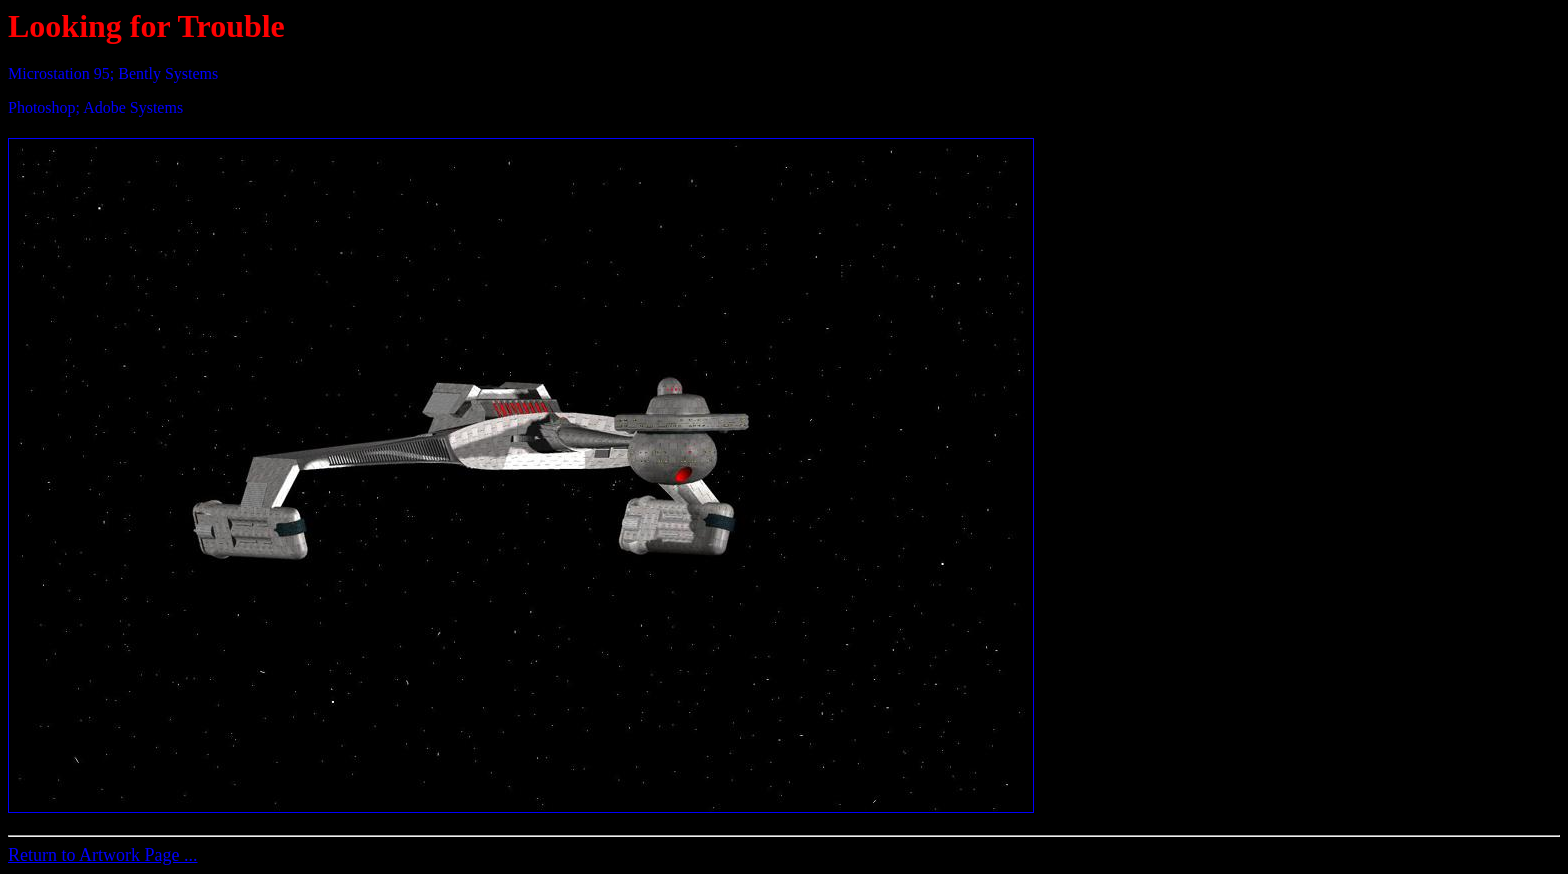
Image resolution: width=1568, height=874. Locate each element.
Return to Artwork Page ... (102, 855)
